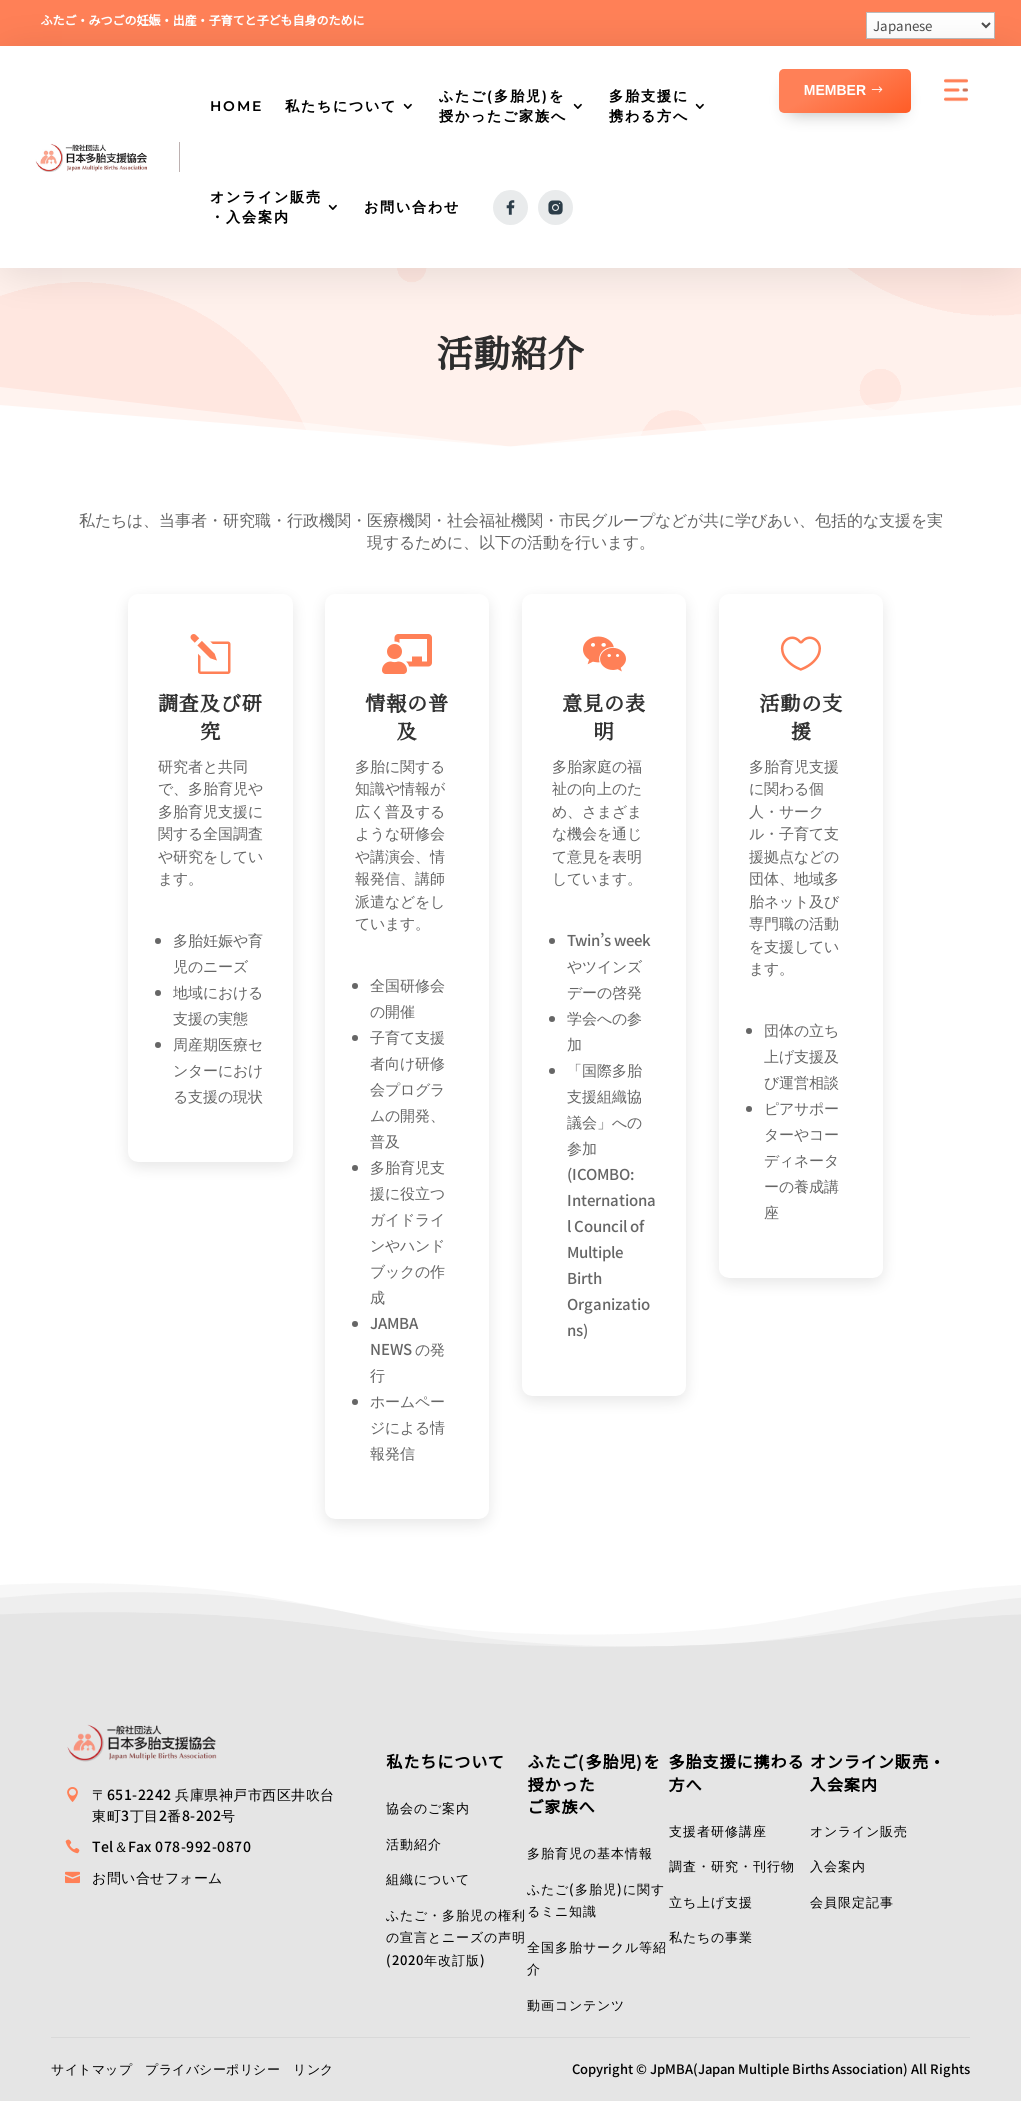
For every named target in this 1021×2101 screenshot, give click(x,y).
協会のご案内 (428, 1807)
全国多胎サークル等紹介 (597, 1958)
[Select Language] (930, 25)
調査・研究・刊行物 (732, 1865)
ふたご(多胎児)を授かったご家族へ (503, 106)
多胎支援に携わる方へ (649, 106)
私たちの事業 (711, 1936)
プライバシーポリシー (212, 2068)
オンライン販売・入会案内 (266, 207)
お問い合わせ (412, 207)
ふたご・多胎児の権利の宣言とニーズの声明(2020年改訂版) (456, 1937)
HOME (236, 106)
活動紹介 (414, 1843)
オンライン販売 (859, 1830)
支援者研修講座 (718, 1830)
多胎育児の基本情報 (590, 1852)
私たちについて (341, 106)
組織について (428, 1878)
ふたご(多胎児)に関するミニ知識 (596, 1900)
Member (835, 90)
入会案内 (838, 1865)
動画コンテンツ (576, 2004)
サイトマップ (91, 2068)
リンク (313, 2068)
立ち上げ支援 (711, 1901)
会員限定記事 (852, 1901)
